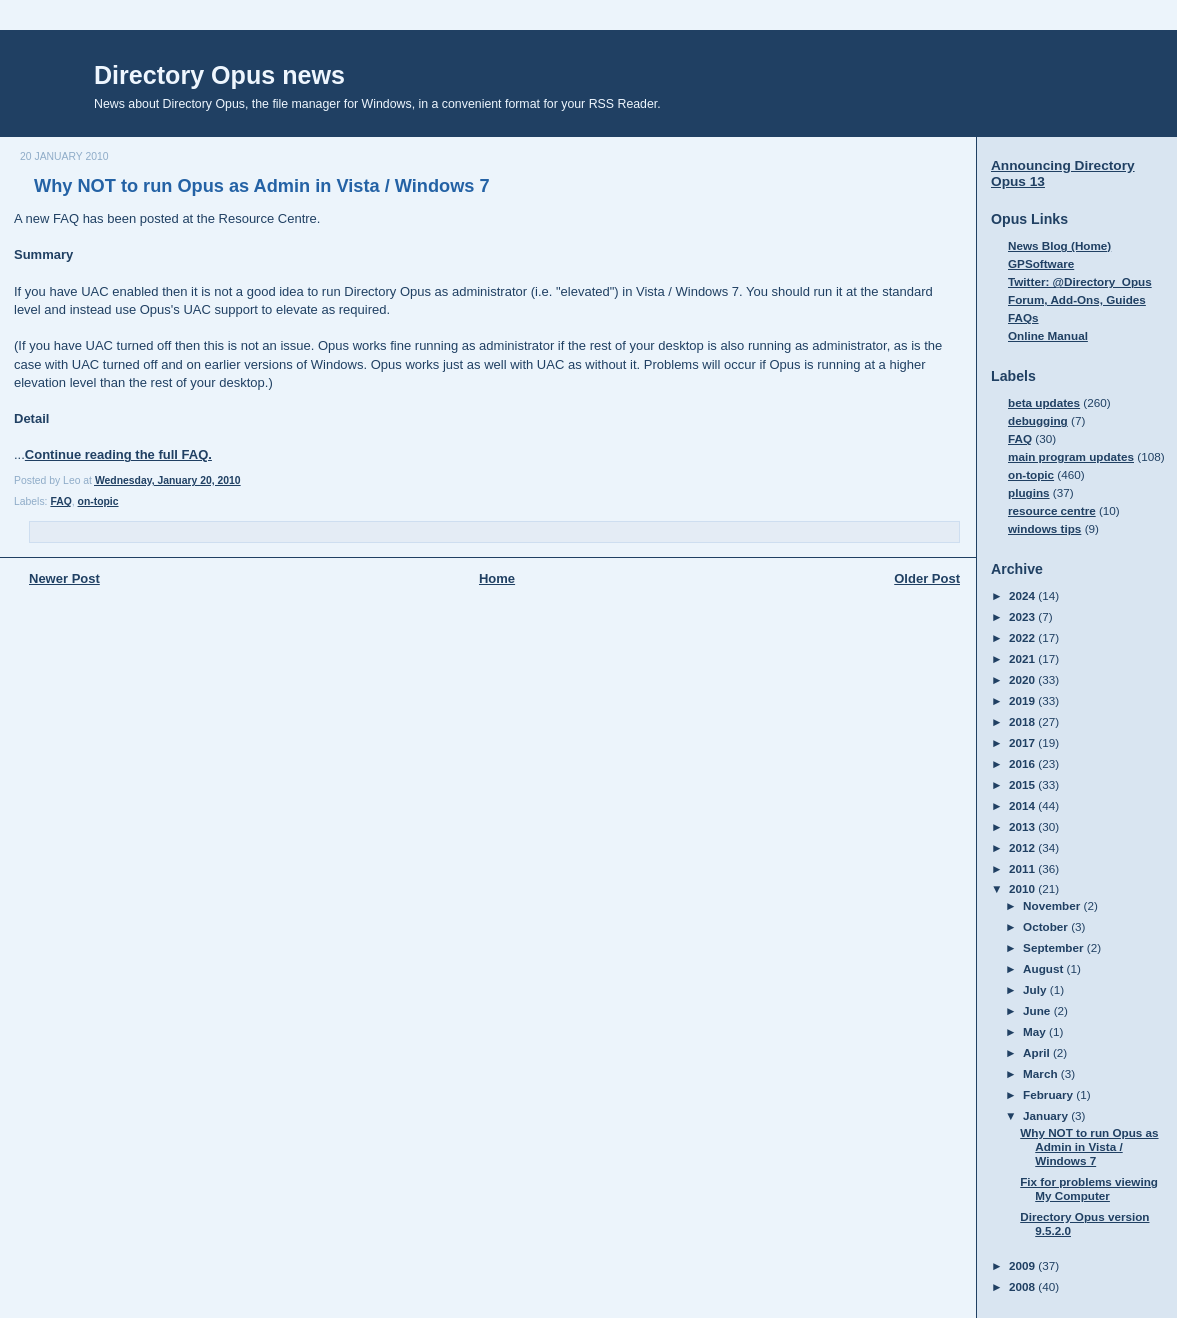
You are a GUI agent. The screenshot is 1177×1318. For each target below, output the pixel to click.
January (1047, 1115)
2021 (1023, 658)
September (1055, 947)
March (1042, 1073)
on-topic (98, 501)
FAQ (60, 501)
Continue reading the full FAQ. (118, 454)
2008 (1023, 1286)
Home (497, 578)
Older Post (927, 578)
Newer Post (64, 578)
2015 (1023, 784)
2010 (1023, 888)
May (1036, 1031)
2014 (1023, 805)
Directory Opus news (219, 75)
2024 (1023, 595)
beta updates (1044, 402)
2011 (1023, 868)
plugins (1029, 492)
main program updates (1071, 456)
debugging (1038, 420)
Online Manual (1048, 335)
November (1053, 905)
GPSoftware (1041, 263)
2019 (1023, 700)
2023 (1023, 616)
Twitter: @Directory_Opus (1080, 281)
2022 (1023, 637)
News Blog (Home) (1059, 245)
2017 (1023, 742)
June (1038, 1010)
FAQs (1023, 317)
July (1036, 989)
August (1045, 968)
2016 (1023, 763)
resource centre (1052, 510)
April (1038, 1052)
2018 (1023, 721)
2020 (1023, 679)
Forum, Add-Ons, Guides (1077, 299)
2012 (1023, 847)
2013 (1023, 826)
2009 (1023, 1265)
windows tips (1044, 528)
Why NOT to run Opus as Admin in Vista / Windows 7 (262, 186)
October (1047, 926)
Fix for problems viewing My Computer (1089, 1188)
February (1049, 1094)
